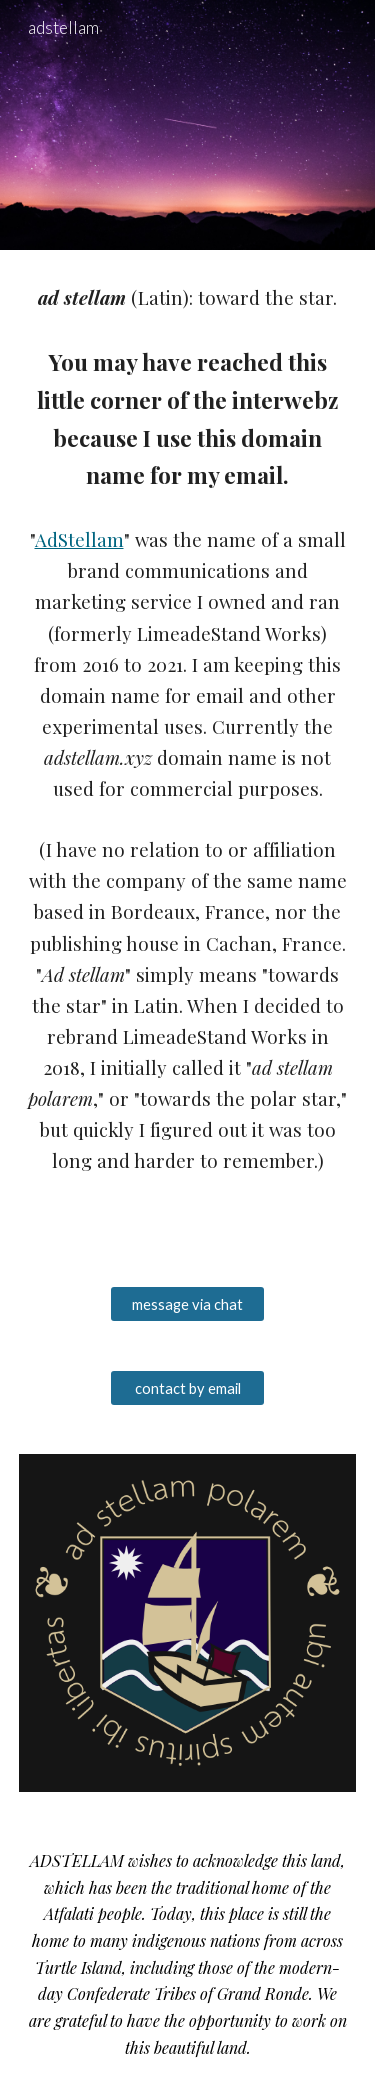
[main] (188, 756)
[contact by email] (187, 1388)
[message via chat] (187, 1304)
